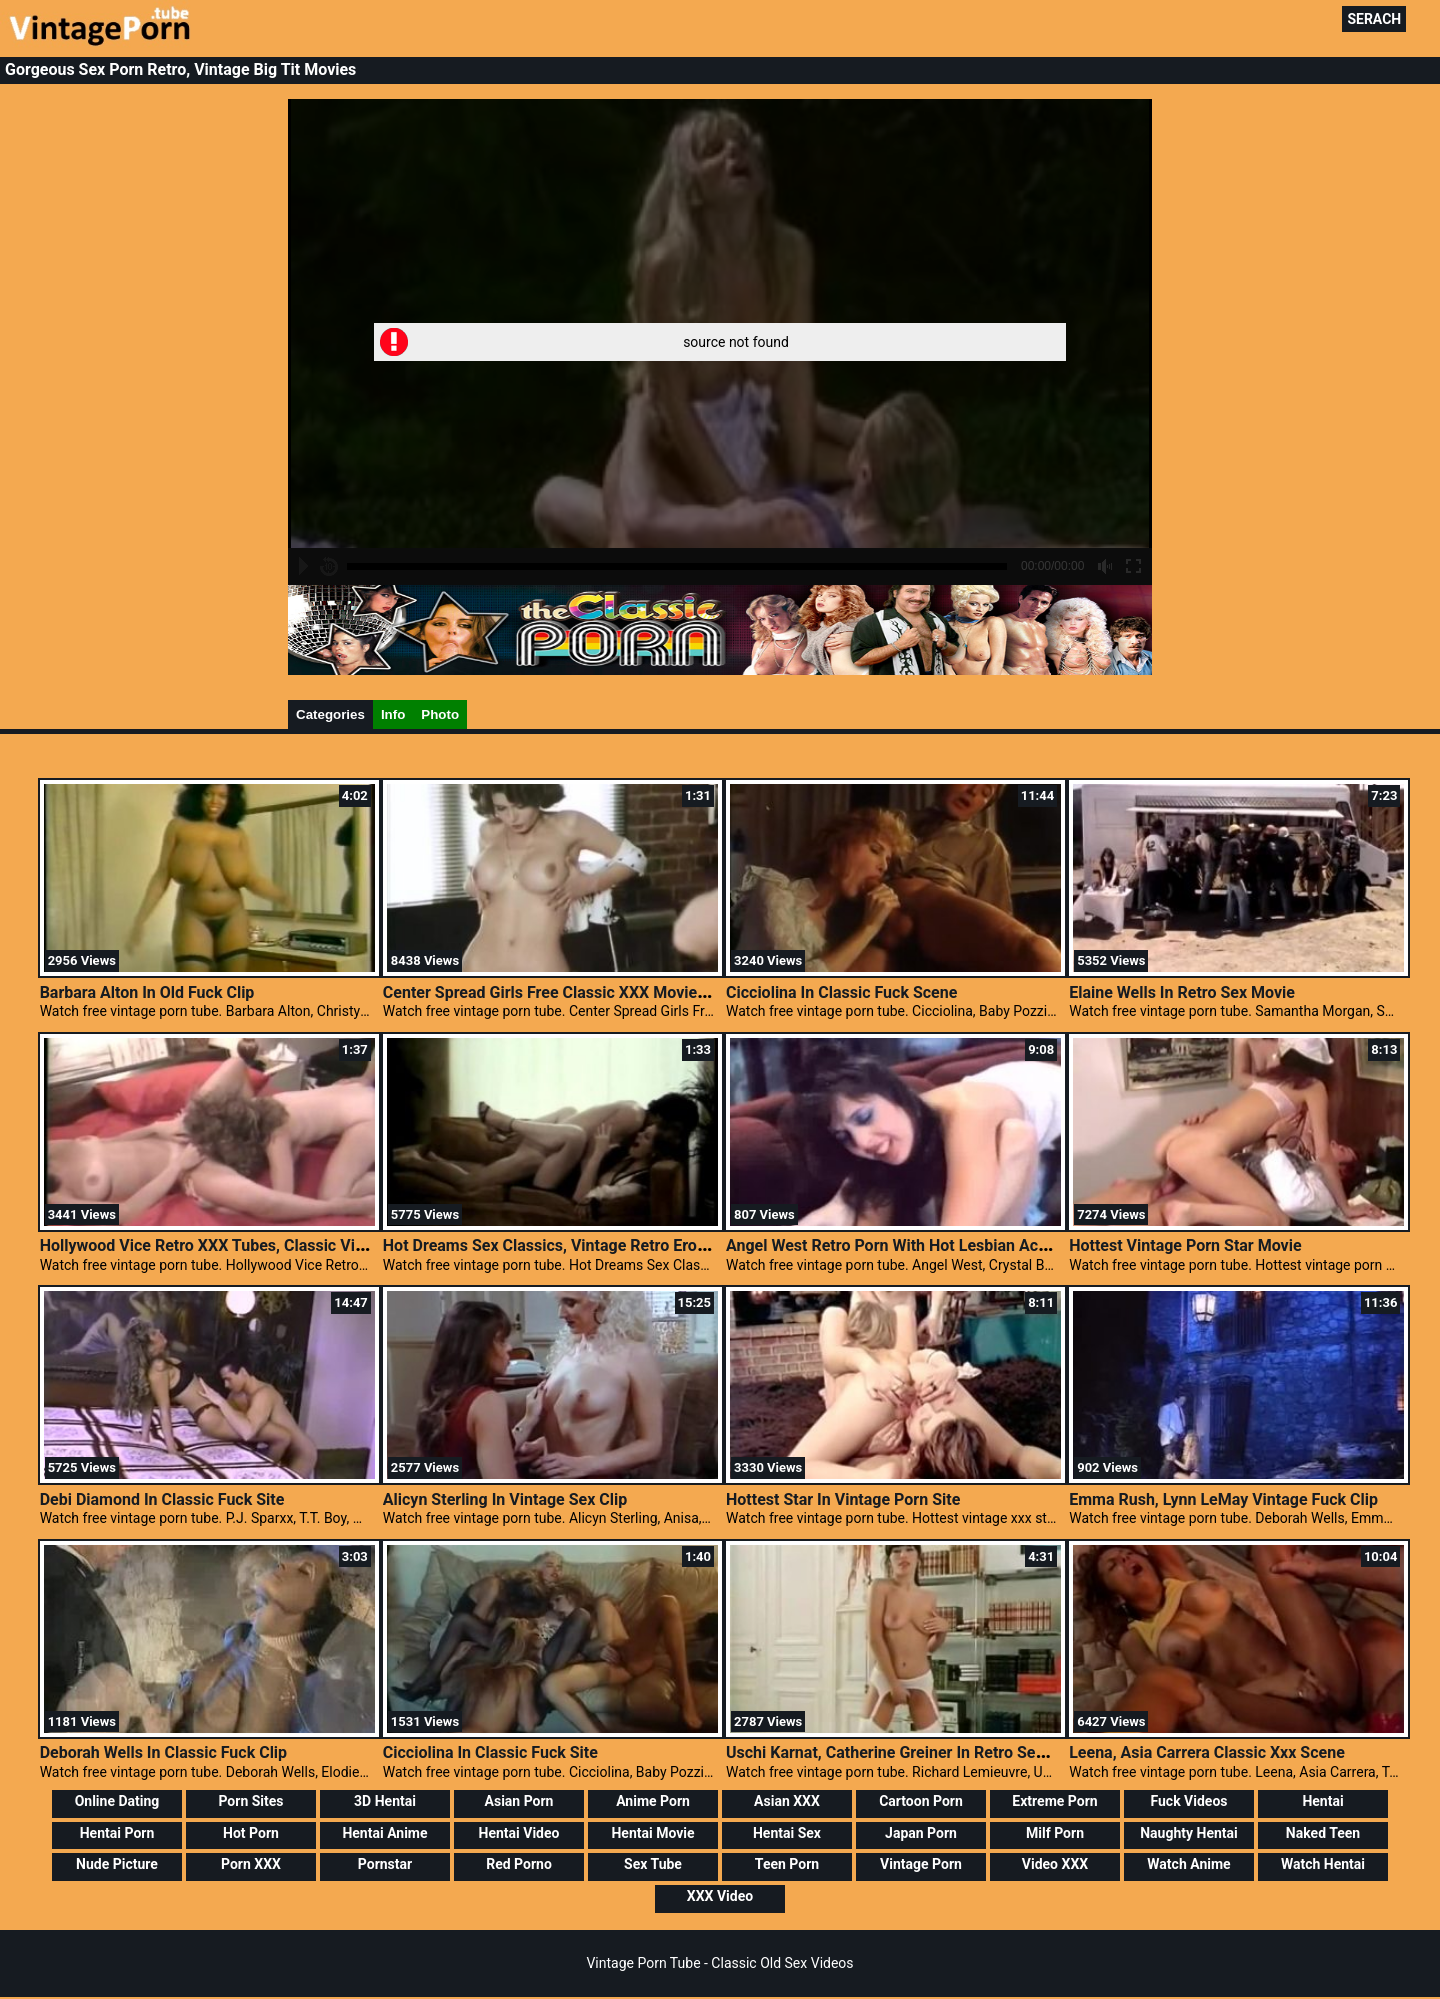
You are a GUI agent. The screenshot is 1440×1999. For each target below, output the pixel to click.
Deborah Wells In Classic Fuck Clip (163, 1752)
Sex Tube (653, 1864)
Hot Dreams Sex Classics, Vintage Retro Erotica (553, 1245)
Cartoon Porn (921, 1801)
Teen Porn (787, 1864)
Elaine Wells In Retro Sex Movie (1182, 992)
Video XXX (1055, 1864)
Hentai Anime (384, 1833)
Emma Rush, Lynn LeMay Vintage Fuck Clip (1223, 1499)
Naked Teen (1323, 1833)
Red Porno (519, 1864)
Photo (440, 714)
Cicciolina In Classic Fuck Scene (841, 992)
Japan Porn (921, 1833)
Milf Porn (1055, 1833)
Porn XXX (251, 1864)
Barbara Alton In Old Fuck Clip (147, 992)
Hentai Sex (787, 1833)
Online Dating (117, 1801)
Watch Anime (1188, 1864)
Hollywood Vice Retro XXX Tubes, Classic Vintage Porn (237, 1245)
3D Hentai (385, 1801)
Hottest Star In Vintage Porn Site (843, 1499)
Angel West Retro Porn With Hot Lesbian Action (896, 1245)
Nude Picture (117, 1864)
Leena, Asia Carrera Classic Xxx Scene (1207, 1752)
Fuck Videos (1188, 1801)
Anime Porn (653, 1801)
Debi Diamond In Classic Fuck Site (162, 1499)
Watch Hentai (1323, 1864)
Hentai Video (519, 1833)
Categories (330, 714)
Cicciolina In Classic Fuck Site (490, 1752)
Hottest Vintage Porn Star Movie (1185, 1245)
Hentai (1322, 1801)
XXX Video (720, 1896)
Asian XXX (787, 1801)
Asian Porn (519, 1801)
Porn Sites (250, 1801)
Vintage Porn (921, 1864)
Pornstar (385, 1864)
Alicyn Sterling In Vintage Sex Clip (505, 1499)
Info (393, 714)
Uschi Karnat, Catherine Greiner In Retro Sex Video (907, 1752)
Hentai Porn (117, 1833)
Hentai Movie (652, 1833)
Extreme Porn (1054, 1801)
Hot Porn (251, 1833)
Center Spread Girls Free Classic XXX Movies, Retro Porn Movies (615, 992)
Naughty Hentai (1189, 1833)
